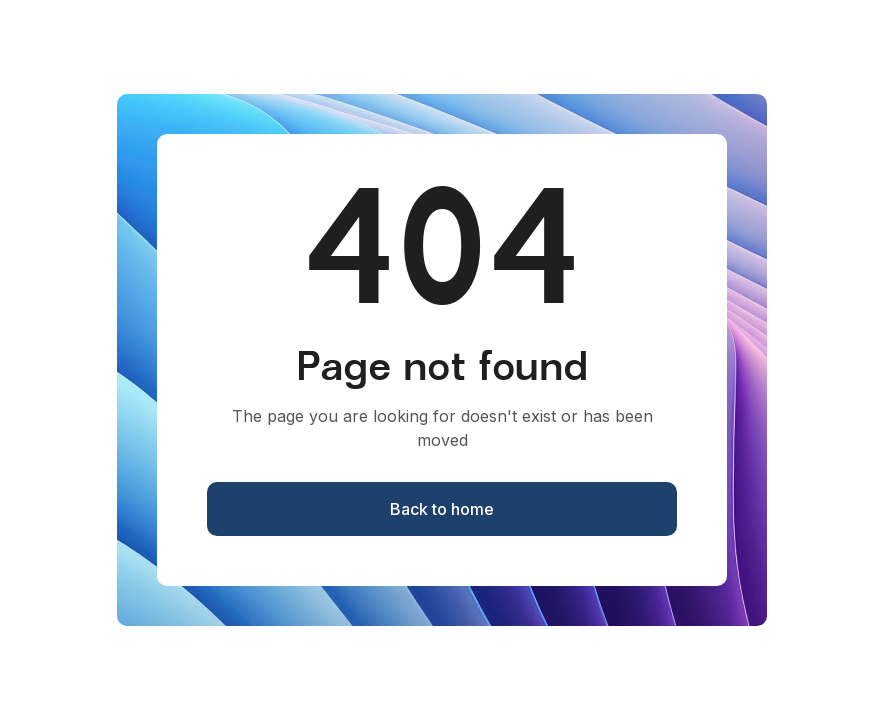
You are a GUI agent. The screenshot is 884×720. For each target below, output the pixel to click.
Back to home (442, 509)
